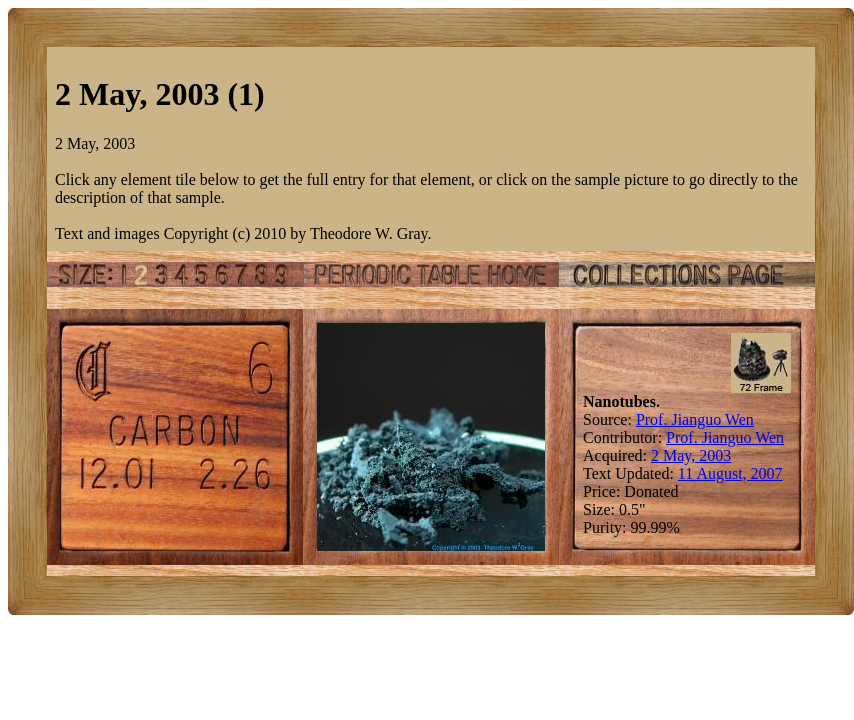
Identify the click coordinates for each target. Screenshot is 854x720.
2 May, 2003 (691, 455)
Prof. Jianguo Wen (695, 419)
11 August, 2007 (730, 473)
